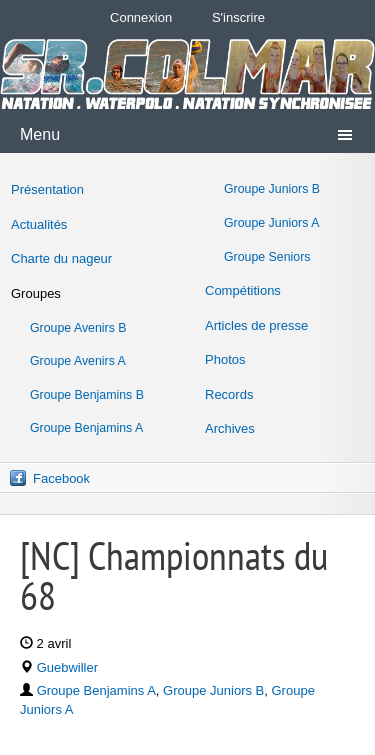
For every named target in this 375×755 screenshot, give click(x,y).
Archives (230, 428)
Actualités (39, 224)
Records (229, 394)
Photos (225, 359)
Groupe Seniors (267, 257)
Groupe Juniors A (271, 223)
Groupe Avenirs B (78, 328)
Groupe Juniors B (272, 189)
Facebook (61, 478)
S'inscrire (238, 17)
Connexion (141, 17)
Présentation (47, 189)
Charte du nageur (61, 258)
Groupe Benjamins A (86, 428)
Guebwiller (67, 667)
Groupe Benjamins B (87, 395)
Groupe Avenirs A (78, 361)
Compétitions (243, 290)
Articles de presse (256, 325)
